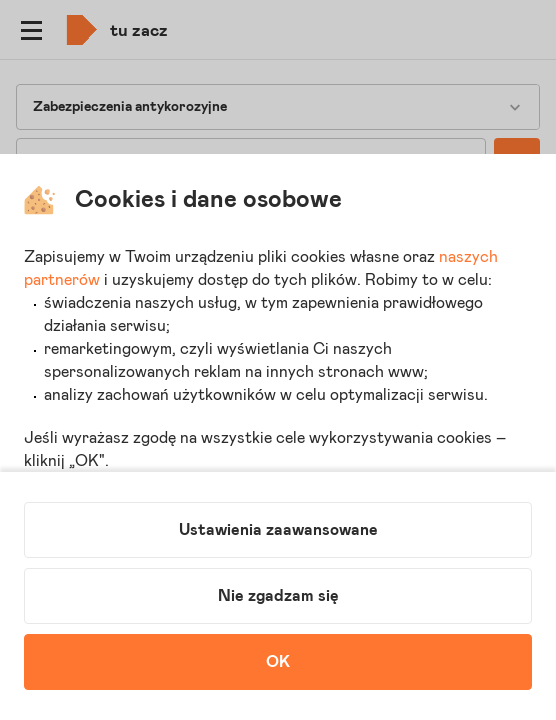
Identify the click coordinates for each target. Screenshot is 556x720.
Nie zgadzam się (278, 596)
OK (278, 662)
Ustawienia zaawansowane (278, 530)
